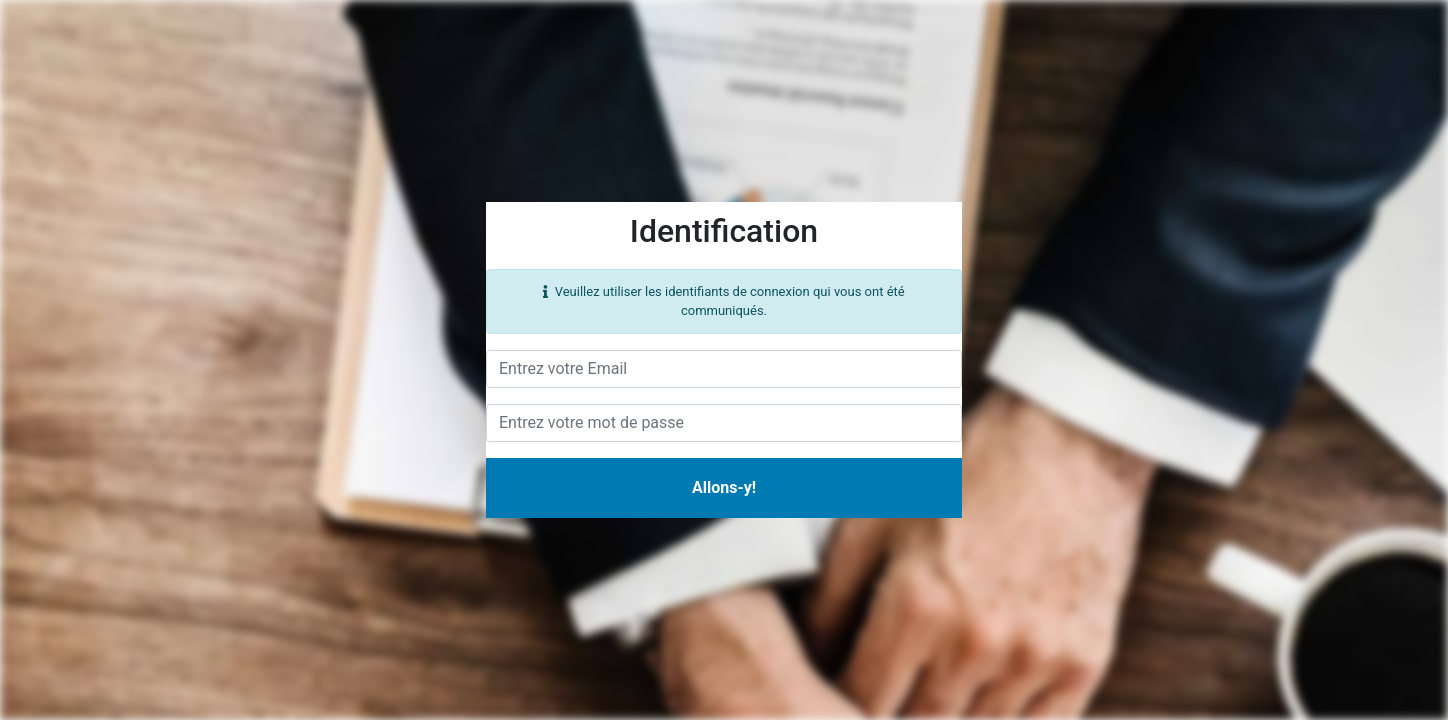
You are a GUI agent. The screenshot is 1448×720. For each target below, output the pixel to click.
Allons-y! (724, 487)
